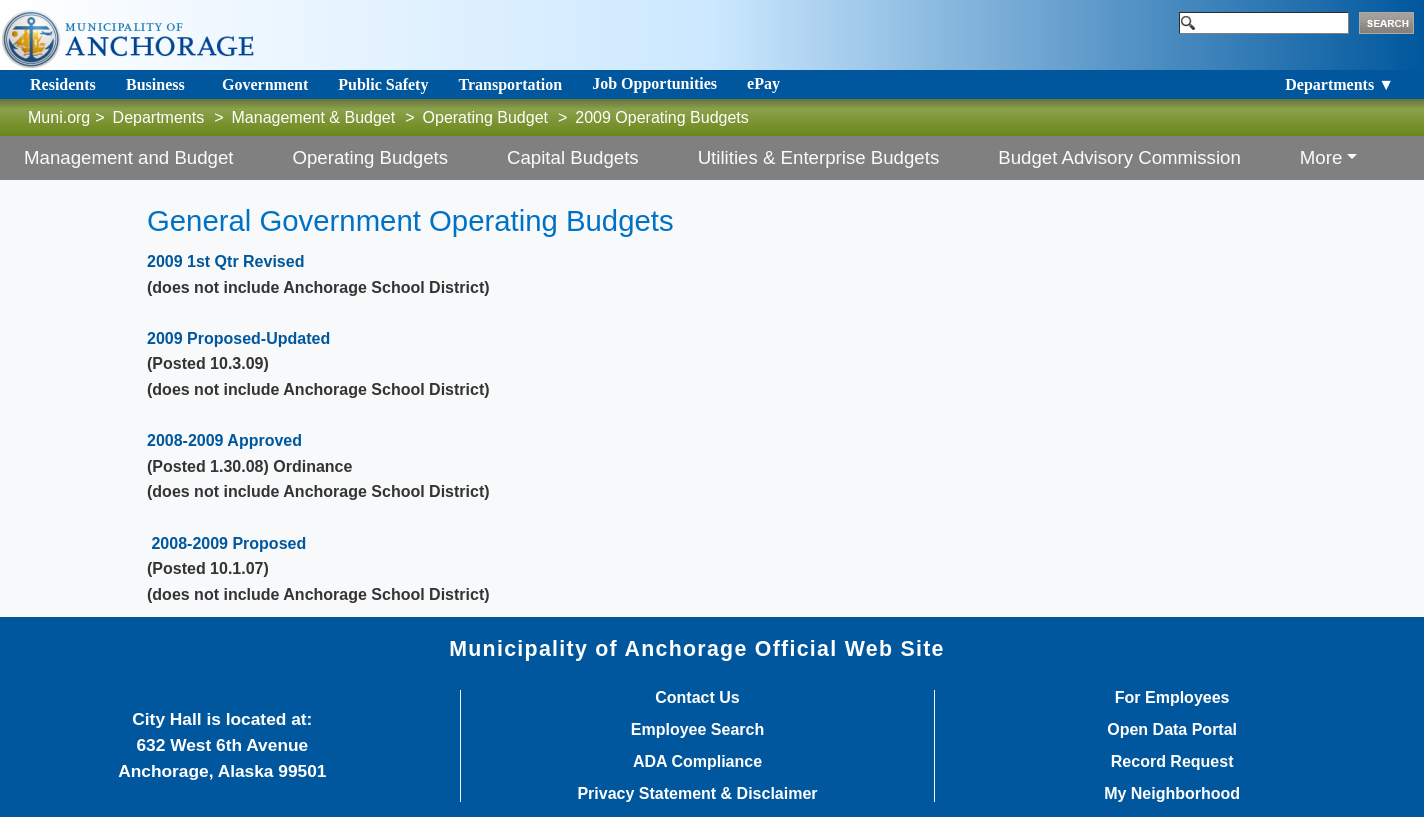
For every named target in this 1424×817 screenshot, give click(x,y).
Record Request (1172, 762)
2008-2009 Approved (224, 440)
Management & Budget (314, 117)
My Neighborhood (1172, 794)
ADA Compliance (697, 762)
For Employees (1172, 698)
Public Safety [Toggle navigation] (383, 84)
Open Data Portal (1172, 730)
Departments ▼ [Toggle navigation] (1339, 84)
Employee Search (697, 730)
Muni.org (59, 117)
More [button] (1321, 157)
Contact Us (697, 698)
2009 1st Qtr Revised (225, 261)
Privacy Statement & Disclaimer (697, 794)
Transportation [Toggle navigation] (510, 84)
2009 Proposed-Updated (238, 338)
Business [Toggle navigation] (155, 84)
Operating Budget (485, 117)
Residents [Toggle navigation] (63, 84)
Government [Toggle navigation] (265, 84)
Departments (159, 117)
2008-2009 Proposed (228, 543)
